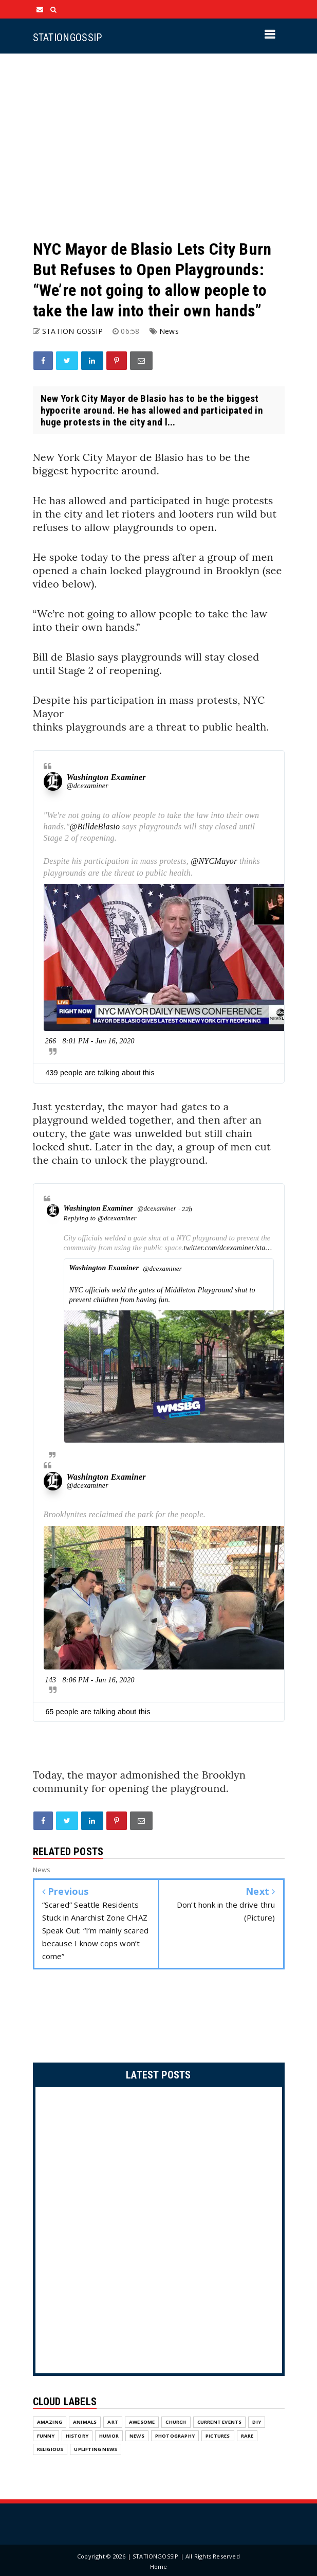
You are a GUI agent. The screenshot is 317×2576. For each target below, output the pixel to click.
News (169, 331)
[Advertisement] (159, 146)
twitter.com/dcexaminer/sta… (228, 1248)
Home (158, 2566)
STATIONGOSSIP (67, 37)
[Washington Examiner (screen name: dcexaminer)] (53, 781)
